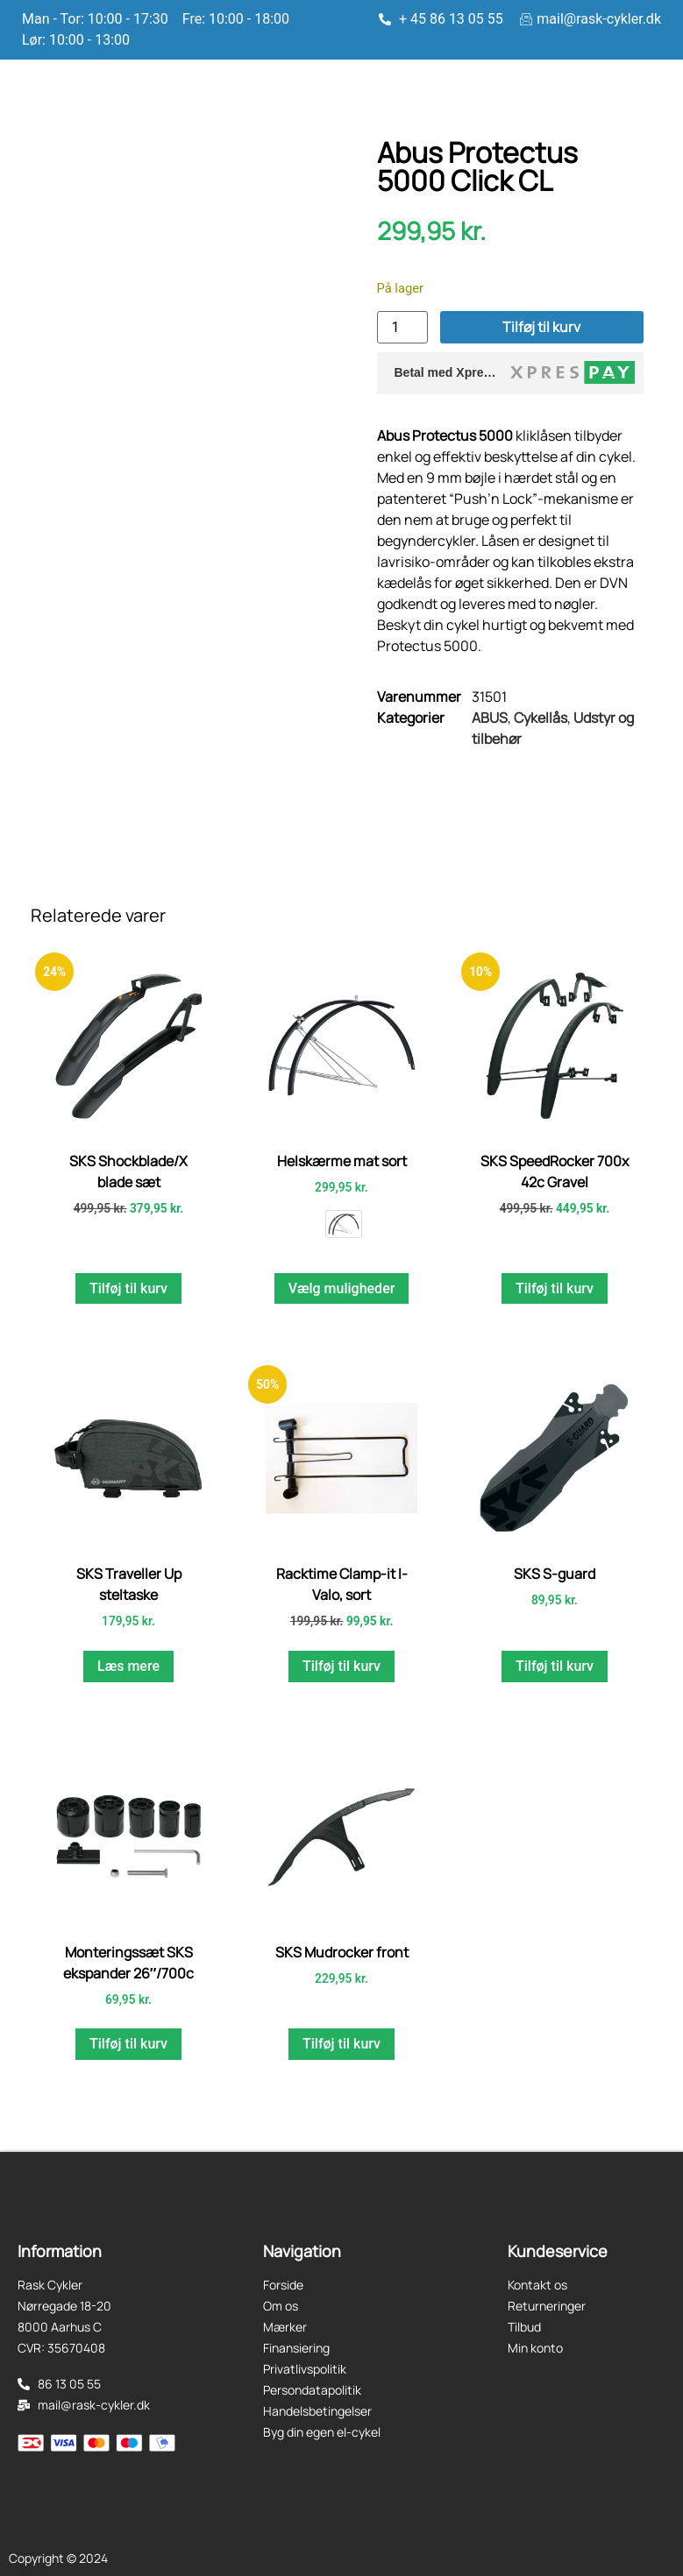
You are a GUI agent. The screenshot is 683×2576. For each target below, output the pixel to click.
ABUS (490, 717)
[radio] (343, 1224)
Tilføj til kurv (541, 326)
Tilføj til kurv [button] (128, 1288)
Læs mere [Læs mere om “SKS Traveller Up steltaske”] (128, 1666)
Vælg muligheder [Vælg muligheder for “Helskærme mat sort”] (341, 1288)
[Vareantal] (402, 327)
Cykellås (540, 717)
